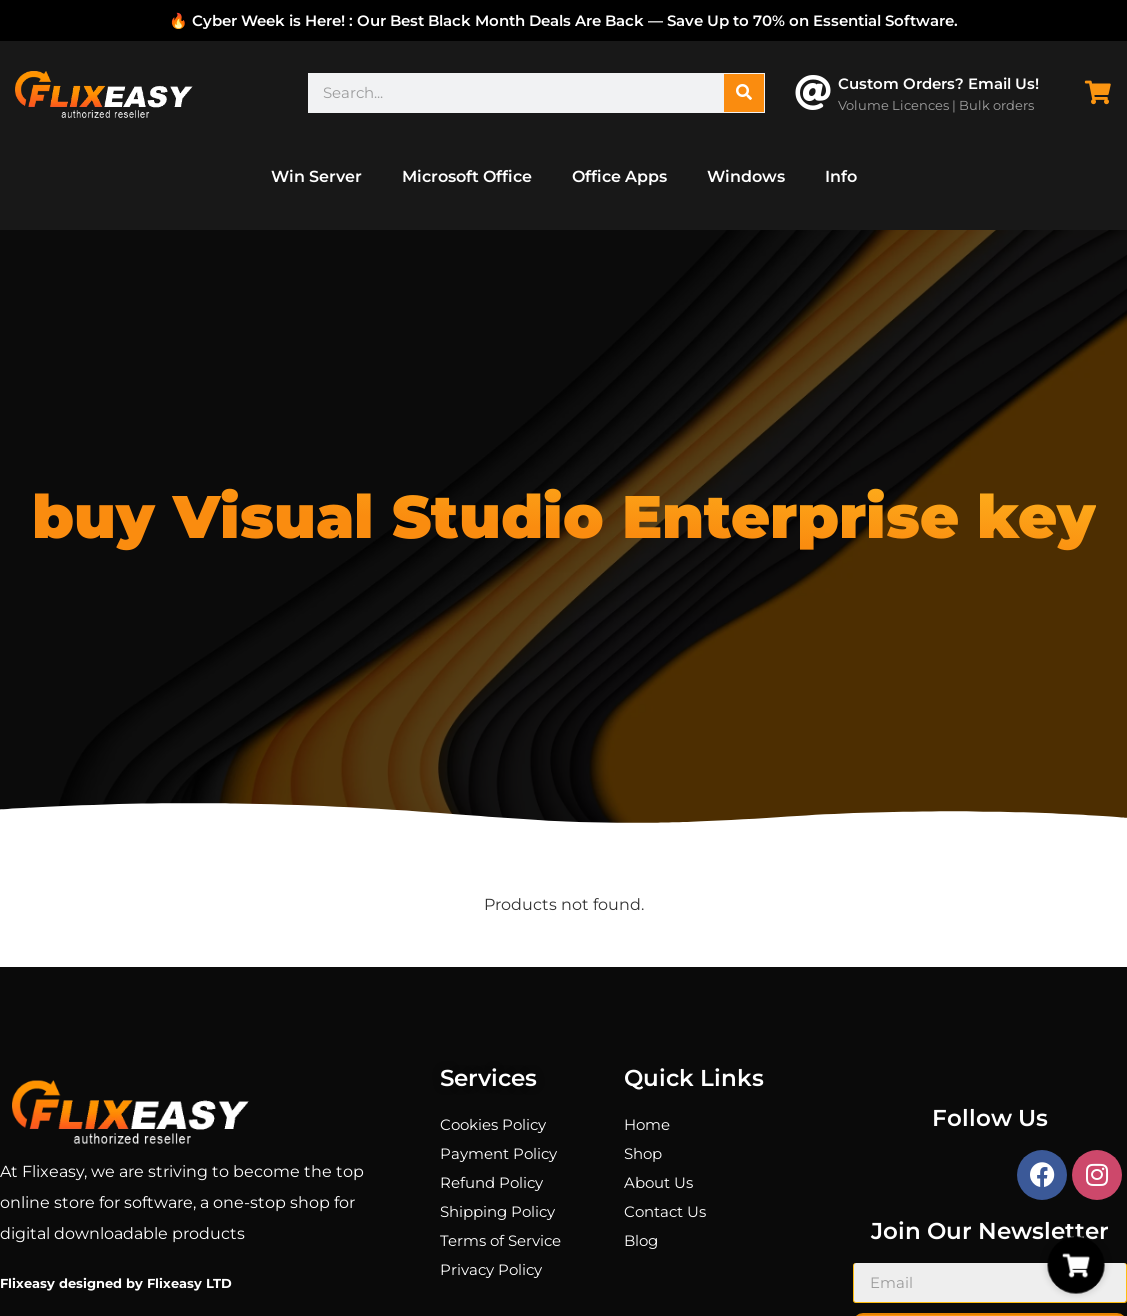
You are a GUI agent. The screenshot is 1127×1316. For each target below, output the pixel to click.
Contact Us (665, 1211)
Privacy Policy (491, 1269)
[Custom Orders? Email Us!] (813, 93)
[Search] (744, 93)
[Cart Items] (1103, 92)
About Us (658, 1182)
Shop (643, 1153)
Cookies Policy (493, 1124)
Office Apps (619, 176)
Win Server (316, 176)
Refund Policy (491, 1182)
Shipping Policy (497, 1211)
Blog (641, 1240)
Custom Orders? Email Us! (938, 83)
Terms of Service (500, 1240)
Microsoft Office (467, 176)
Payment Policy (498, 1153)
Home (647, 1124)
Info (841, 176)
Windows (746, 176)
